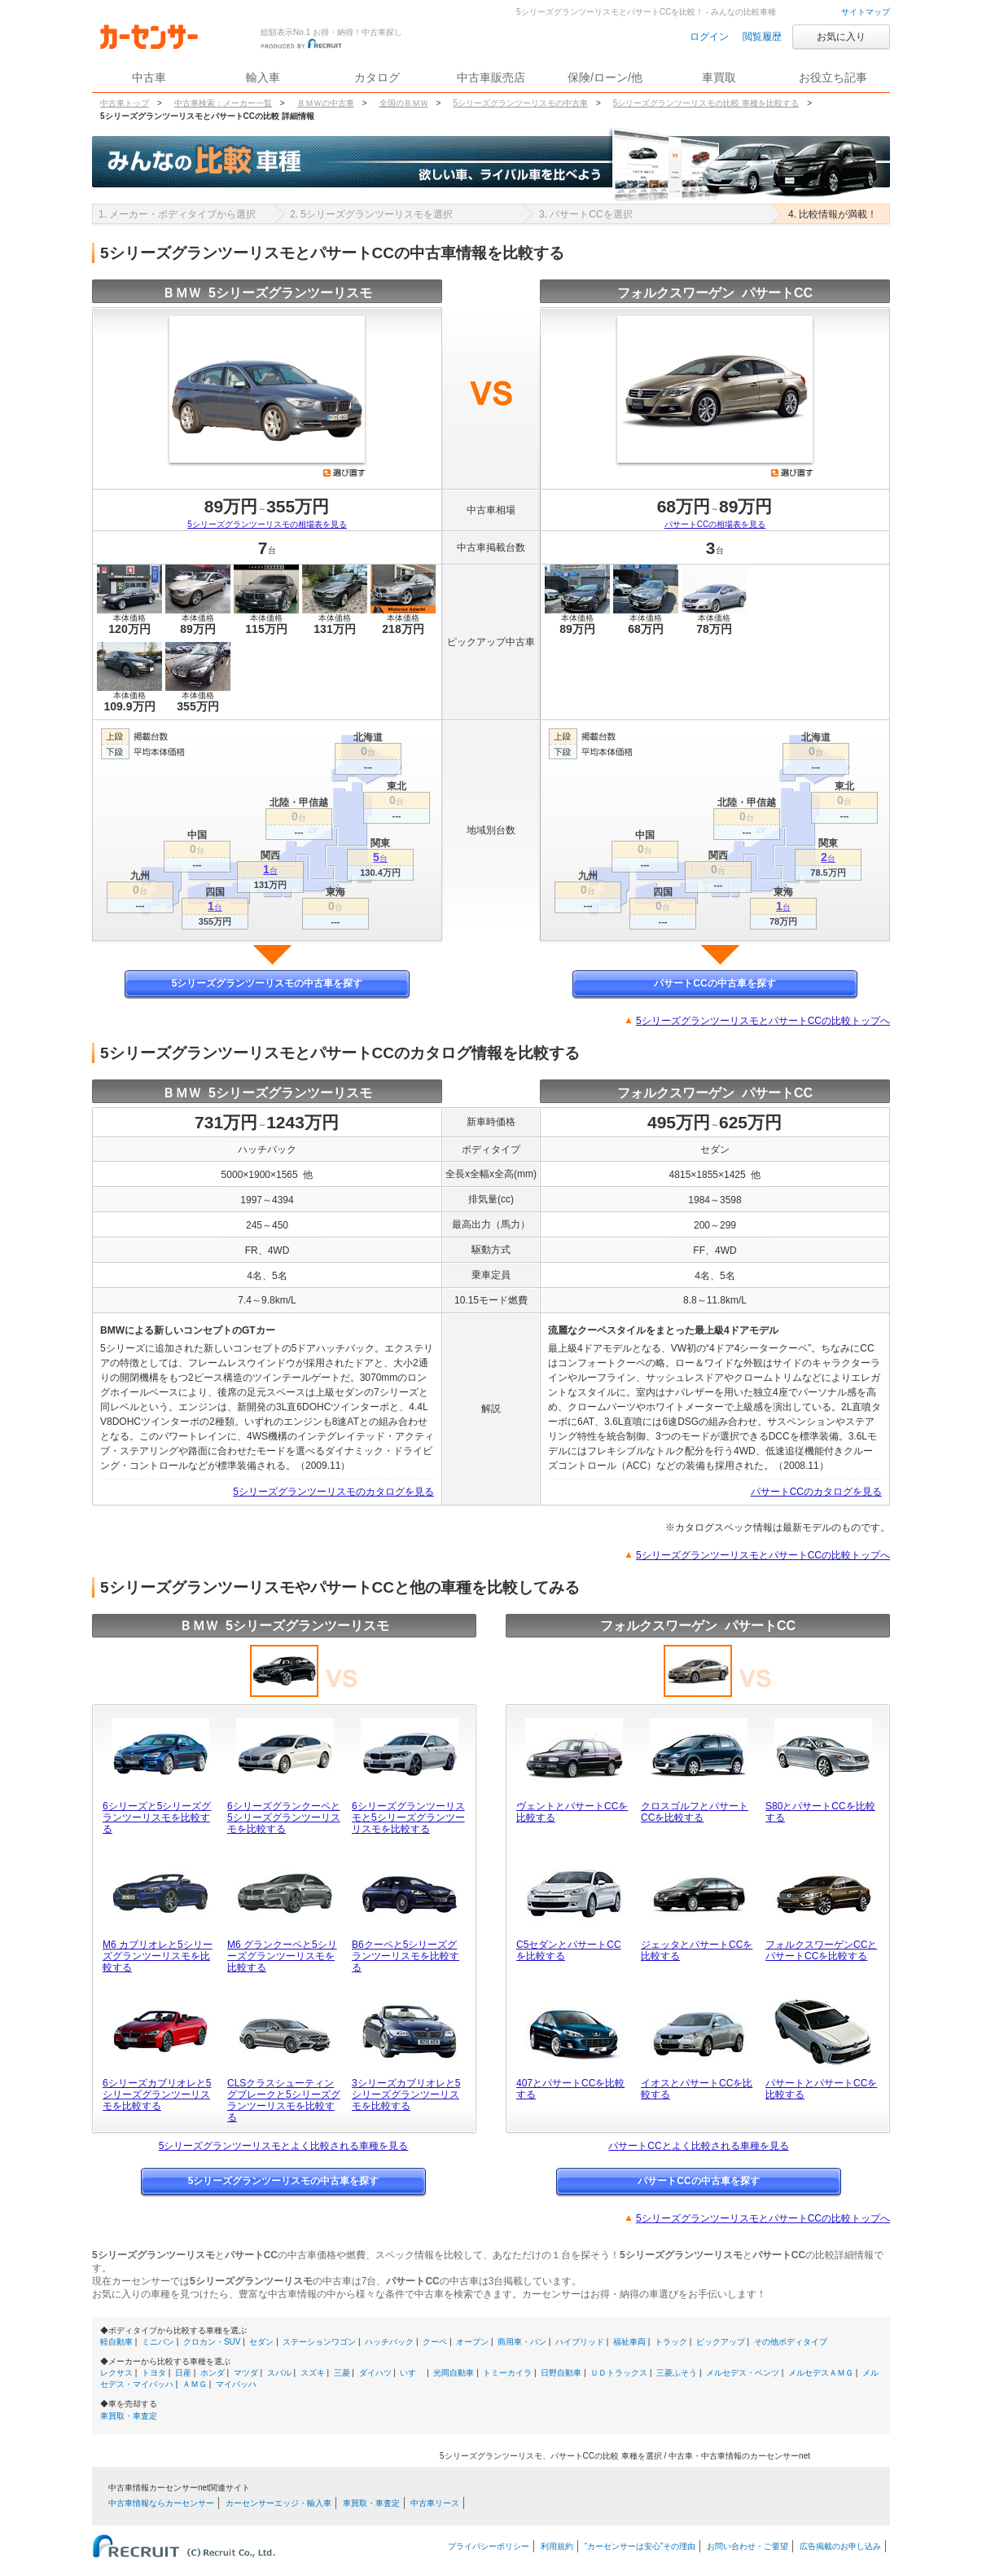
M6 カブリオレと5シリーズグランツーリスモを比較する (158, 1956)
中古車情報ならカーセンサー (161, 2503)
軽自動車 (116, 2341)
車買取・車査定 (128, 2415)
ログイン (709, 36)
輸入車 (263, 77)
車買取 (719, 77)
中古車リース (434, 2503)
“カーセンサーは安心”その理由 (640, 2546)
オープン (472, 2341)
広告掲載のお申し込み (840, 2546)
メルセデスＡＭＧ (820, 2372)
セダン (261, 2341)
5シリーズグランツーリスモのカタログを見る (333, 1491)
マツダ (246, 2372)
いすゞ (412, 2372)
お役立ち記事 (833, 77)
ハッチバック (389, 2341)
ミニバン (158, 2341)
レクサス (116, 2372)
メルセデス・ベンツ (742, 2372)
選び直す (344, 472)
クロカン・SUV (212, 2341)
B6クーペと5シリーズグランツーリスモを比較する (405, 1956)
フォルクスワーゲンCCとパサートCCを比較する (821, 1950)
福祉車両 (629, 2341)
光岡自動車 (453, 2372)
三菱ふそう (676, 2372)
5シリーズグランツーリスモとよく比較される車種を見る (284, 2146)
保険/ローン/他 (605, 77)
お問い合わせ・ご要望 (747, 2546)
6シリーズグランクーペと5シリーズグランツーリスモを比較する (283, 1817)
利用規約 (557, 2546)
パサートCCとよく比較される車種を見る (698, 2146)
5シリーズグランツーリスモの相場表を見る (267, 524)
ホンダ (212, 2372)
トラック (671, 2341)
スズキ (312, 2372)
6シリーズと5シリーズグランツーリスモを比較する (157, 1817)
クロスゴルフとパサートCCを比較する (694, 1811)
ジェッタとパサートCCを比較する (696, 1950)
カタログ (377, 77)
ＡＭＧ (194, 2384)
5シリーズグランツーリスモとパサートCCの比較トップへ (763, 1020)
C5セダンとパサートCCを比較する (568, 1950)
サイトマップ (865, 11)
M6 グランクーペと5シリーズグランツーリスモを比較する (282, 1956)
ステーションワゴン (319, 2341)
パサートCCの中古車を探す (714, 983)
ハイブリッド (579, 2341)
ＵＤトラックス (618, 2372)
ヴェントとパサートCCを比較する (572, 1811)
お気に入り (841, 36)
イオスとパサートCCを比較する (696, 2088)
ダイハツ (375, 2372)
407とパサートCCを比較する (570, 2088)
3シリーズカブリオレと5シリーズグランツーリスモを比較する (406, 2094)
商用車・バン (522, 2341)
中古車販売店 (491, 77)
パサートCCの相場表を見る (714, 524)
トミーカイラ (507, 2372)
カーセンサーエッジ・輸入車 (278, 2503)
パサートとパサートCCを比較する (821, 2088)
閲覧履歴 (762, 36)
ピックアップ (720, 2341)
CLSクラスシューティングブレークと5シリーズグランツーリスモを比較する (283, 2100)
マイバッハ (236, 2384)
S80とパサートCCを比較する (820, 1811)
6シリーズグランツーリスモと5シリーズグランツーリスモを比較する (408, 1817)
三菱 (342, 2372)
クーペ (435, 2341)
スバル (279, 2372)
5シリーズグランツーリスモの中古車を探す (267, 983)
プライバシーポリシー (488, 2546)
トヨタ (154, 2372)
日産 (183, 2372)
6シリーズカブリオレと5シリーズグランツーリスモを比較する (157, 2094)
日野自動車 (561, 2372)
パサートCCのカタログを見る (816, 1491)
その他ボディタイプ (790, 2341)
